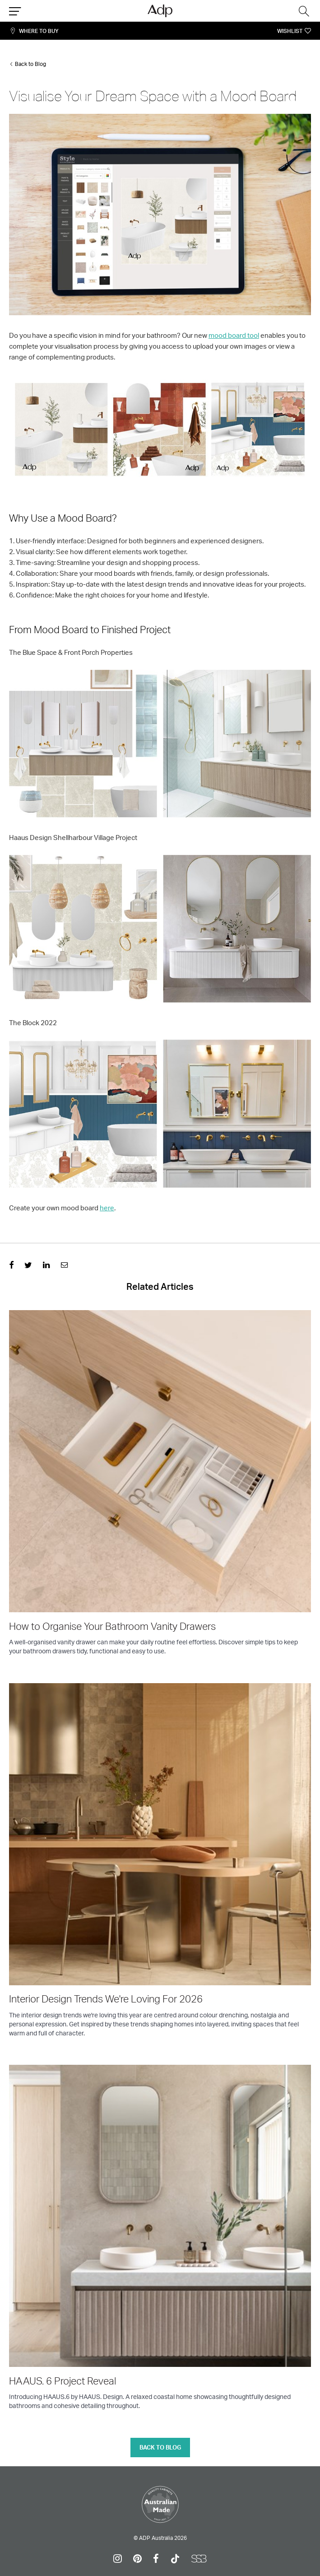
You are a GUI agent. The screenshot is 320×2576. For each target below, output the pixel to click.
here (107, 1208)
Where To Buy (39, 31)
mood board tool (234, 335)
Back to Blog (30, 64)
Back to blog (160, 2447)
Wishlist (289, 31)
